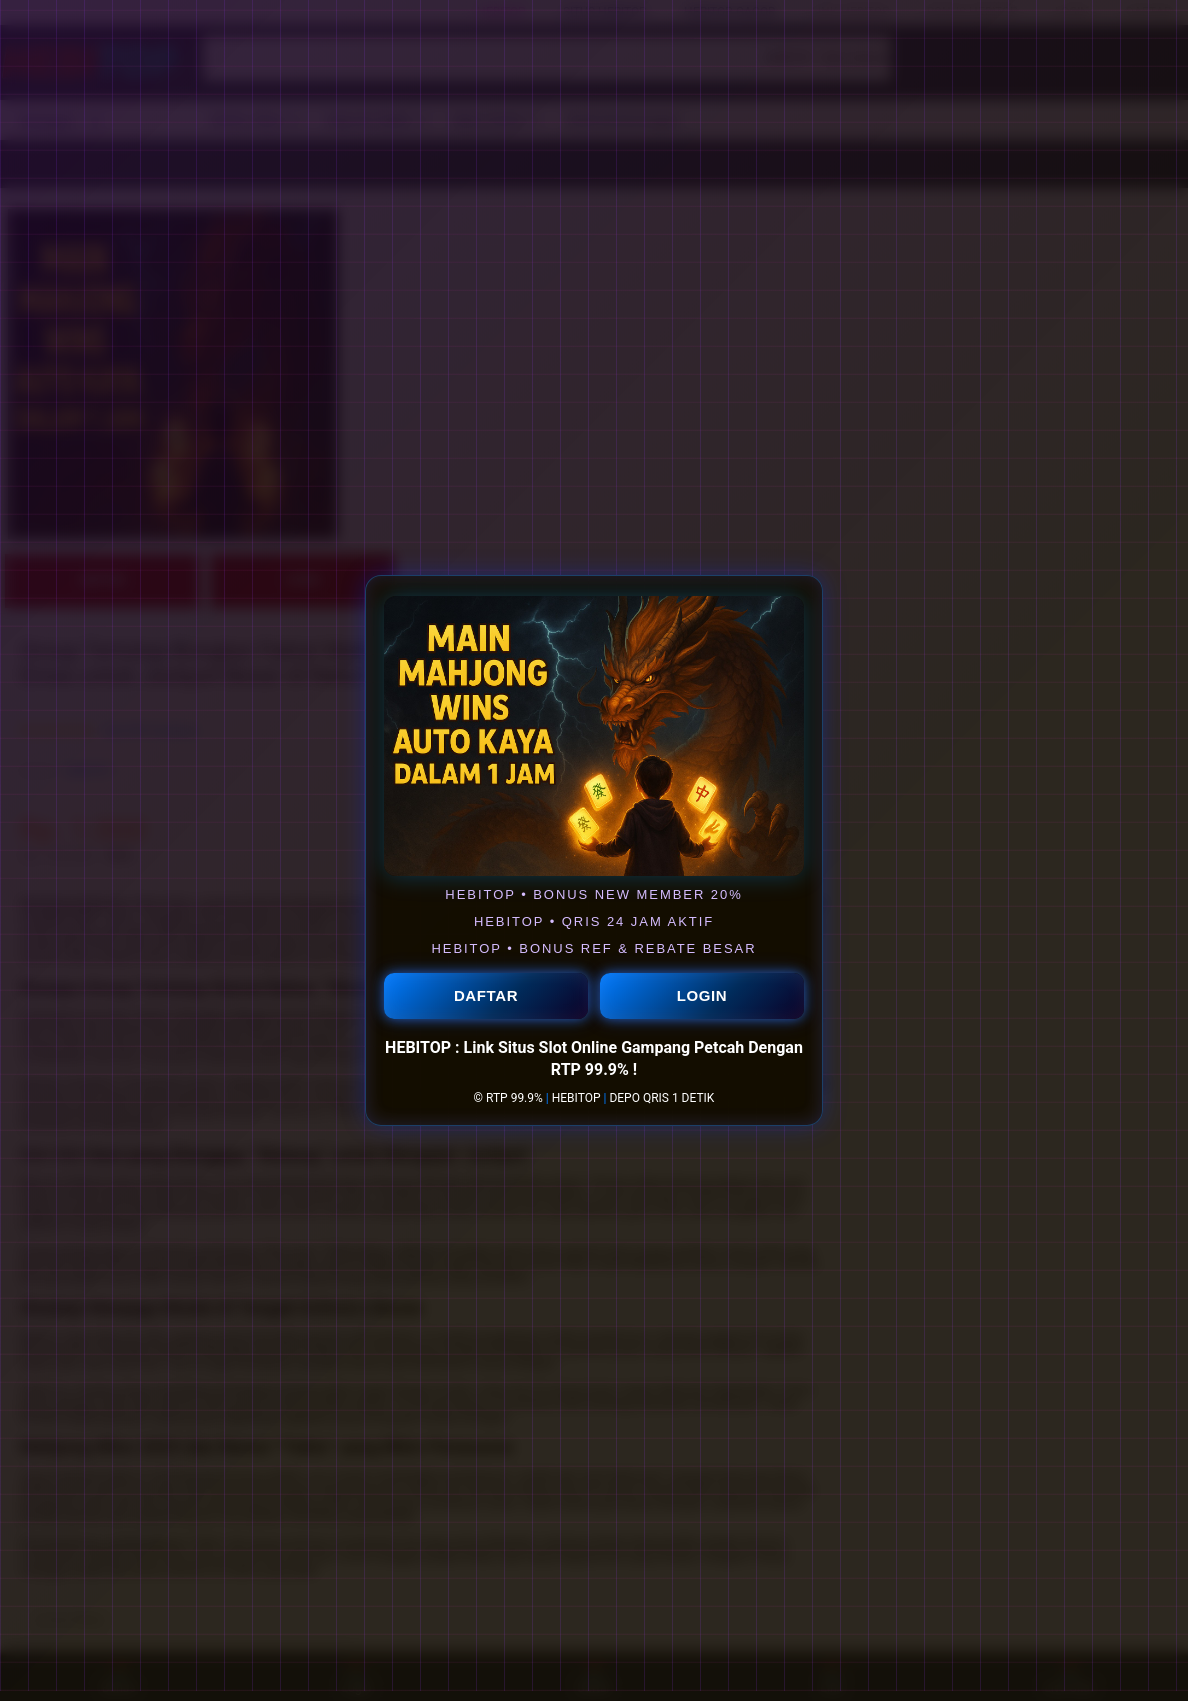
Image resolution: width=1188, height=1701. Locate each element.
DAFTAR (486, 996)
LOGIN (702, 996)
